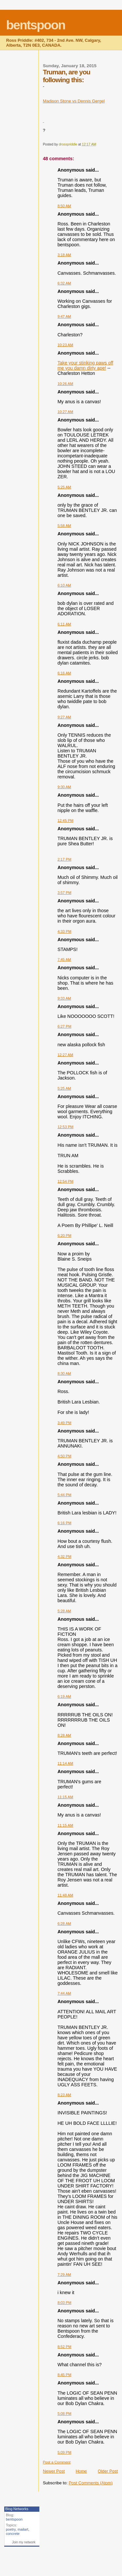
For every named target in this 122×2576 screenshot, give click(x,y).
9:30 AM (64, 787)
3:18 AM (64, 255)
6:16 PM (65, 1523)
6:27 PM (65, 1026)
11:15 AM (65, 1797)
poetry (11, 2529)
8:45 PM (65, 2375)
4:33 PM (65, 931)
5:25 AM (64, 487)
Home (81, 2471)
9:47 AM (64, 316)
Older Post (108, 2471)
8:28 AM (64, 1735)
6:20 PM (65, 1235)
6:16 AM (64, 673)
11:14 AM (65, 1763)
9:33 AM (64, 998)
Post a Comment (57, 2462)
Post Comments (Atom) (91, 2482)
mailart (23, 2529)
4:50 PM (65, 1456)
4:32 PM (65, 1556)
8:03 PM (65, 2303)
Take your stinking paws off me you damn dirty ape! (85, 365)
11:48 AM (65, 1895)
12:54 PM (66, 1181)
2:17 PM (65, 859)
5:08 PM (65, 2413)
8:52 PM (65, 2347)
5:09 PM (65, 2452)
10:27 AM (65, 412)
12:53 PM (66, 1127)
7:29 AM (64, 2275)
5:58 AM (64, 526)
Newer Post (54, 2471)
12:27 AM (65, 1055)
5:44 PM (65, 1495)
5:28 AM (64, 1611)
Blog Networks (16, 2509)
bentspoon (35, 25)
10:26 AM (65, 384)
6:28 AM (64, 1923)
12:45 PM (66, 820)
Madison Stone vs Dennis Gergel (74, 101)
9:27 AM (64, 717)
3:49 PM (65, 1423)
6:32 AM (64, 283)
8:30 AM (64, 1373)
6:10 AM (64, 585)
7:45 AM (64, 959)
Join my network (23, 2542)
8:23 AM (64, 2095)
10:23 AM (65, 345)
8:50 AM (64, 206)
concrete (13, 2534)
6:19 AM (64, 1696)
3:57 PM (65, 893)
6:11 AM (64, 624)
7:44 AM (64, 1993)
